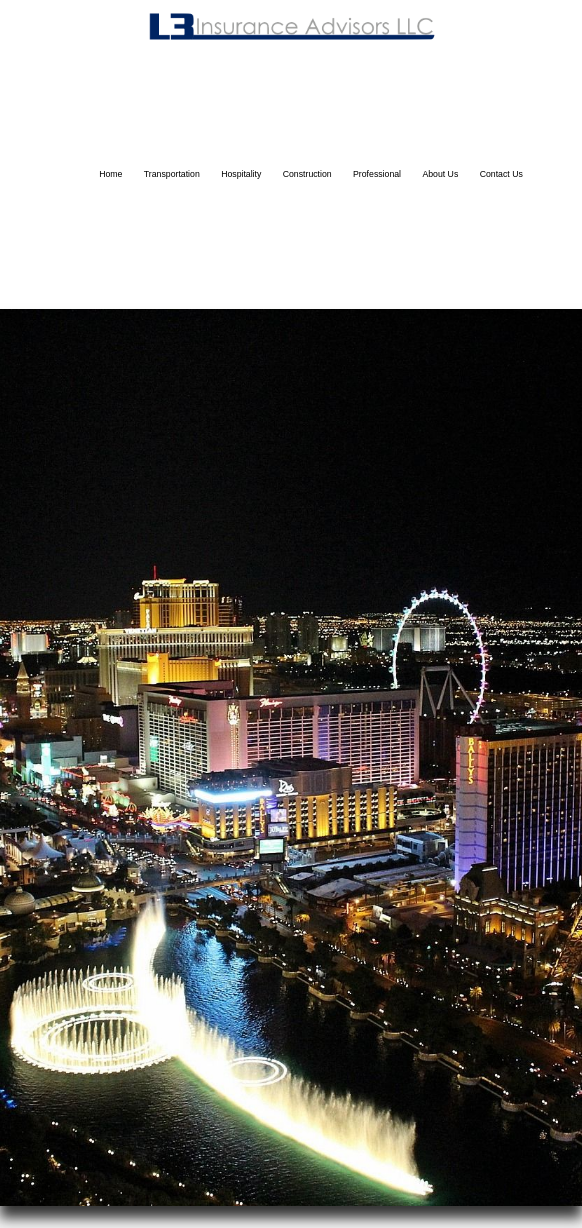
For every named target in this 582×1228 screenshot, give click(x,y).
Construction (307, 174)
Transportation (172, 174)
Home (110, 174)
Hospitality (241, 174)
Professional (377, 174)
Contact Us (501, 174)
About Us (440, 174)
